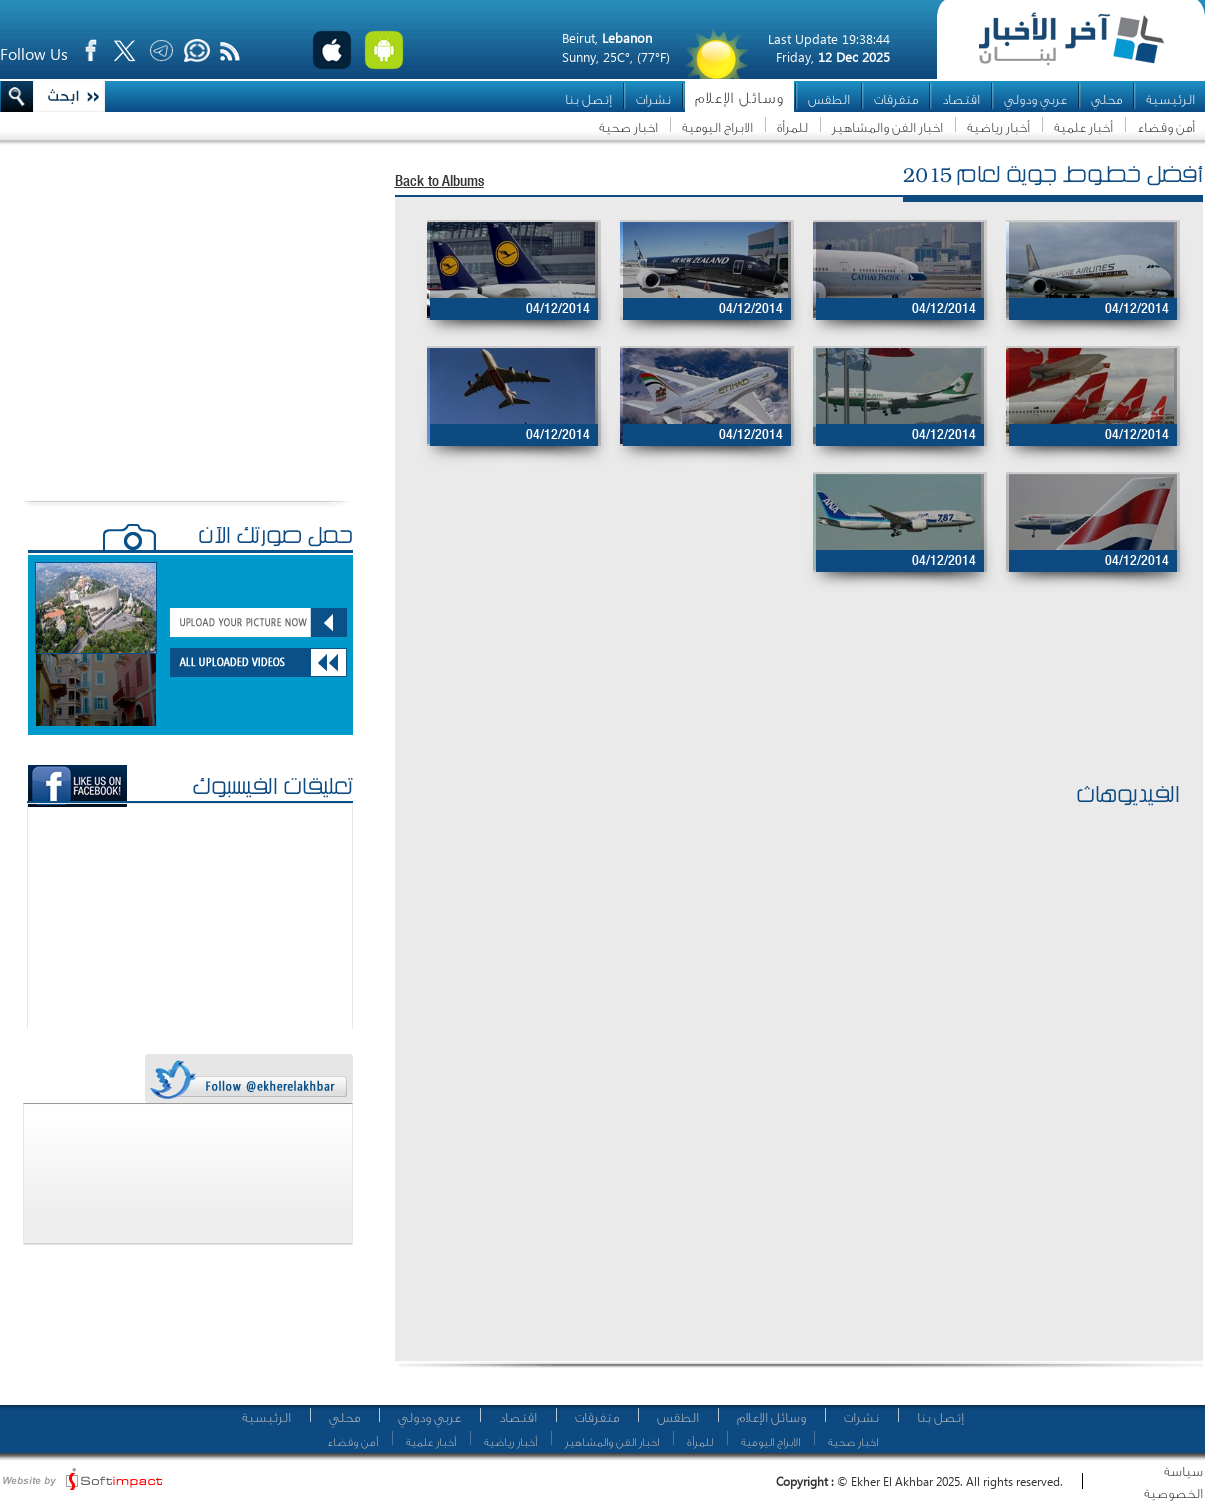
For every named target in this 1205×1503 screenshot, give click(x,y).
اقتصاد (961, 99)
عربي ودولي (1035, 99)
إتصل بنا (588, 99)
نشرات (653, 99)
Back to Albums (439, 182)
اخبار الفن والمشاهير (887, 127)
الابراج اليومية (717, 127)
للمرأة (792, 127)
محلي (1106, 99)
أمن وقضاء (1166, 127)
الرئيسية (1170, 99)
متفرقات (896, 99)
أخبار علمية (1083, 127)
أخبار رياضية (998, 127)
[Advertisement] (789, 713)
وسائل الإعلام (739, 98)
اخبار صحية (628, 127)
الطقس (829, 99)
